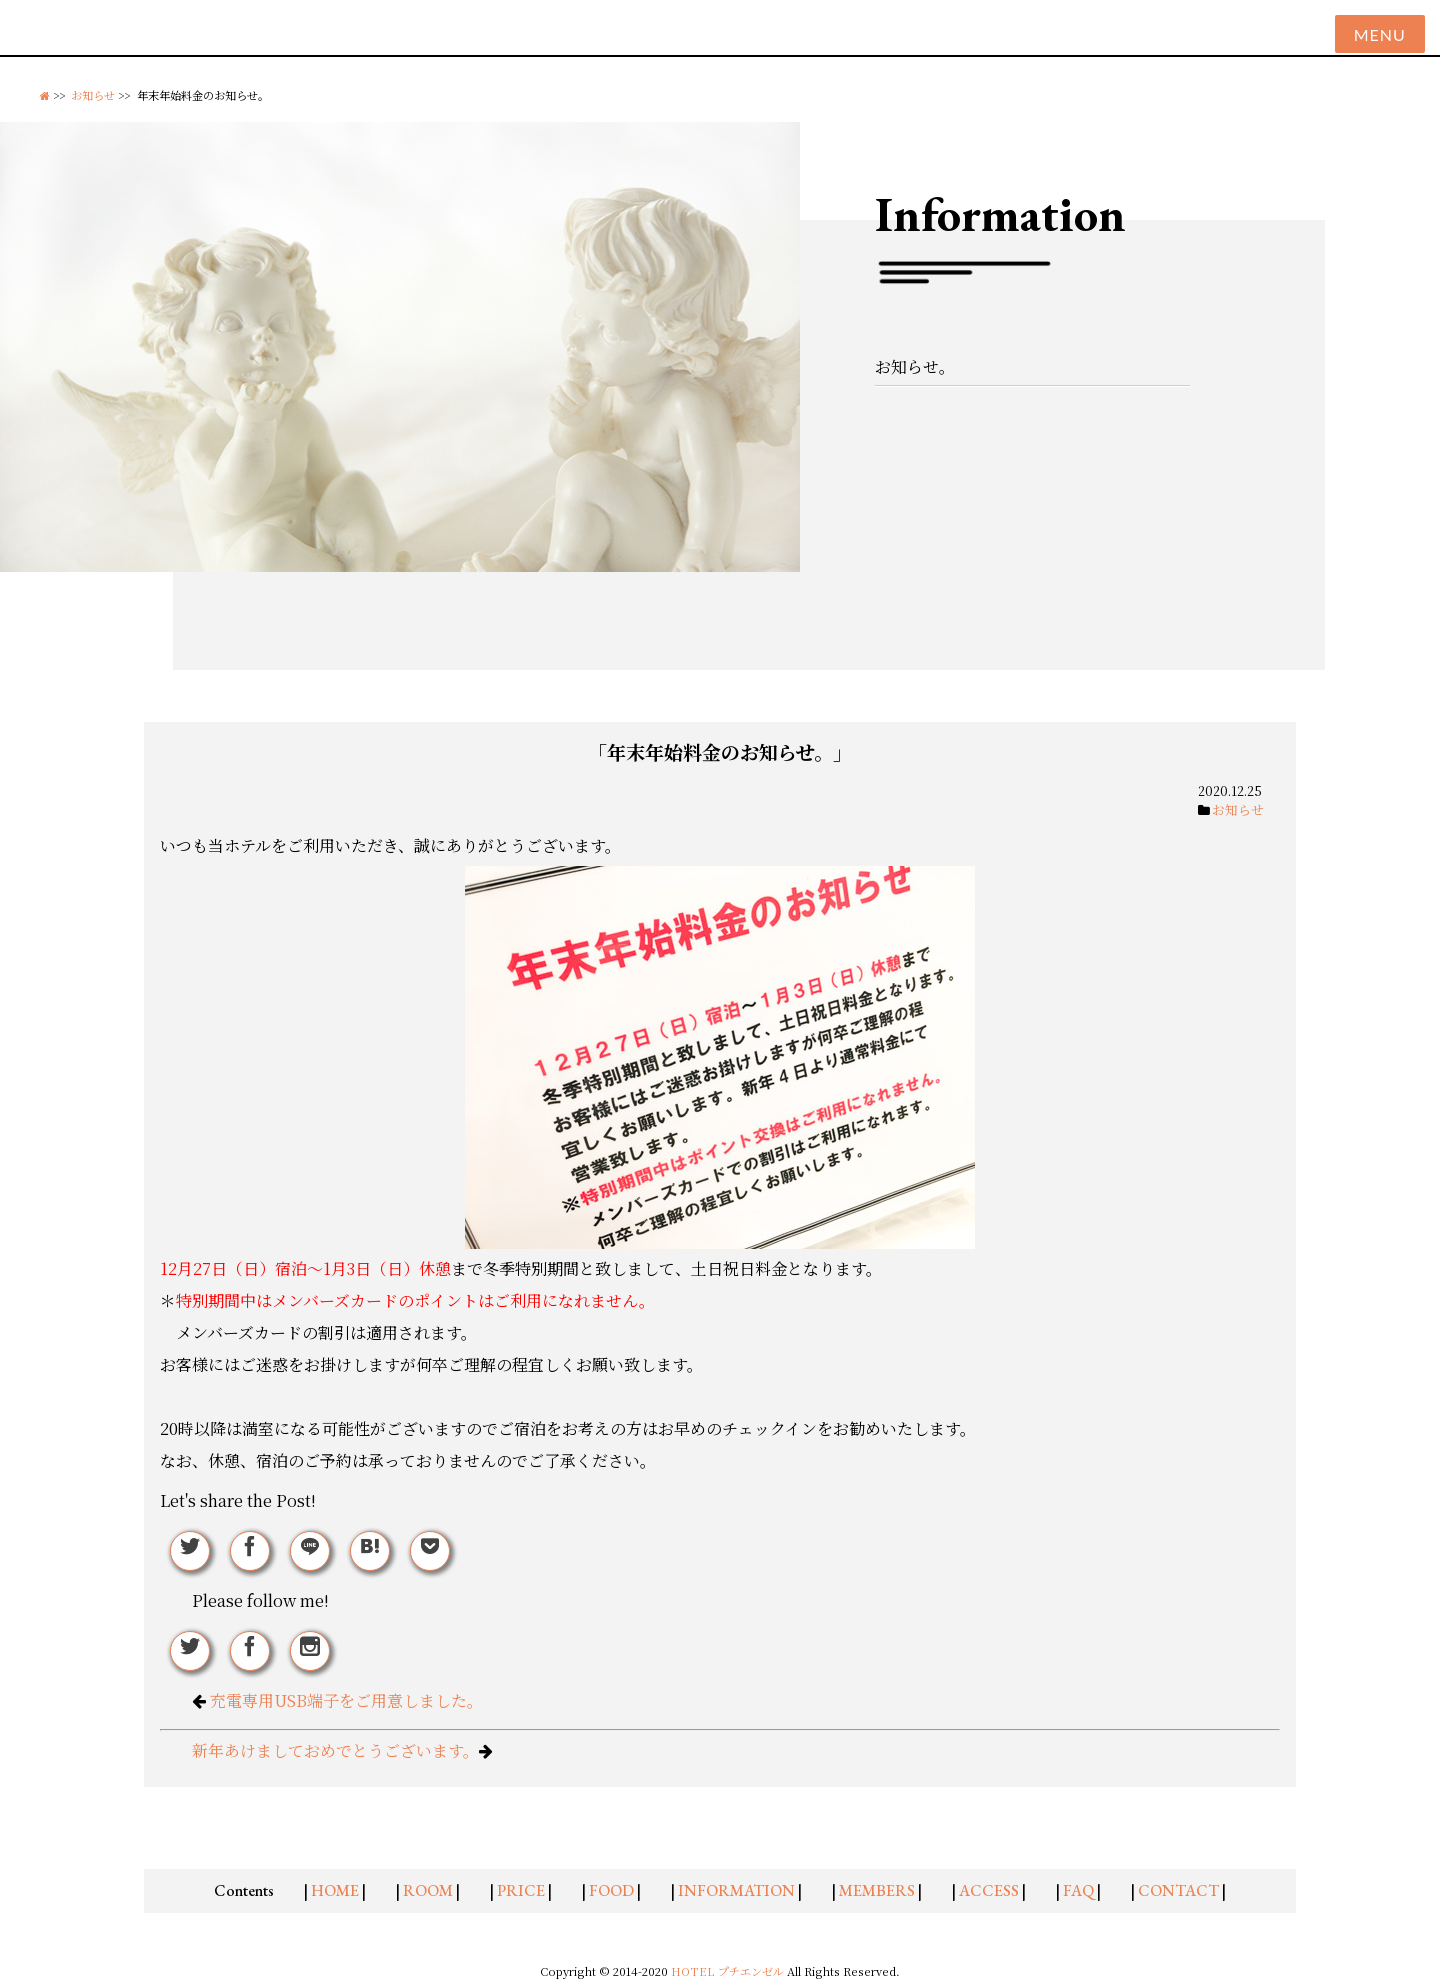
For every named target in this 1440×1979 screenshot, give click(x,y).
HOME (335, 1890)
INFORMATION (736, 1890)
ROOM (428, 1890)
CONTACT (1178, 1890)
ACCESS (989, 1890)
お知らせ (93, 95)
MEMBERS (877, 1890)
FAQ (1078, 1890)
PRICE (521, 1890)
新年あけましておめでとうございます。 (335, 1750)
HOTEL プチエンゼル (729, 1971)
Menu (1380, 34)
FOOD (611, 1890)
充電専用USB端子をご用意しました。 (346, 1700)
